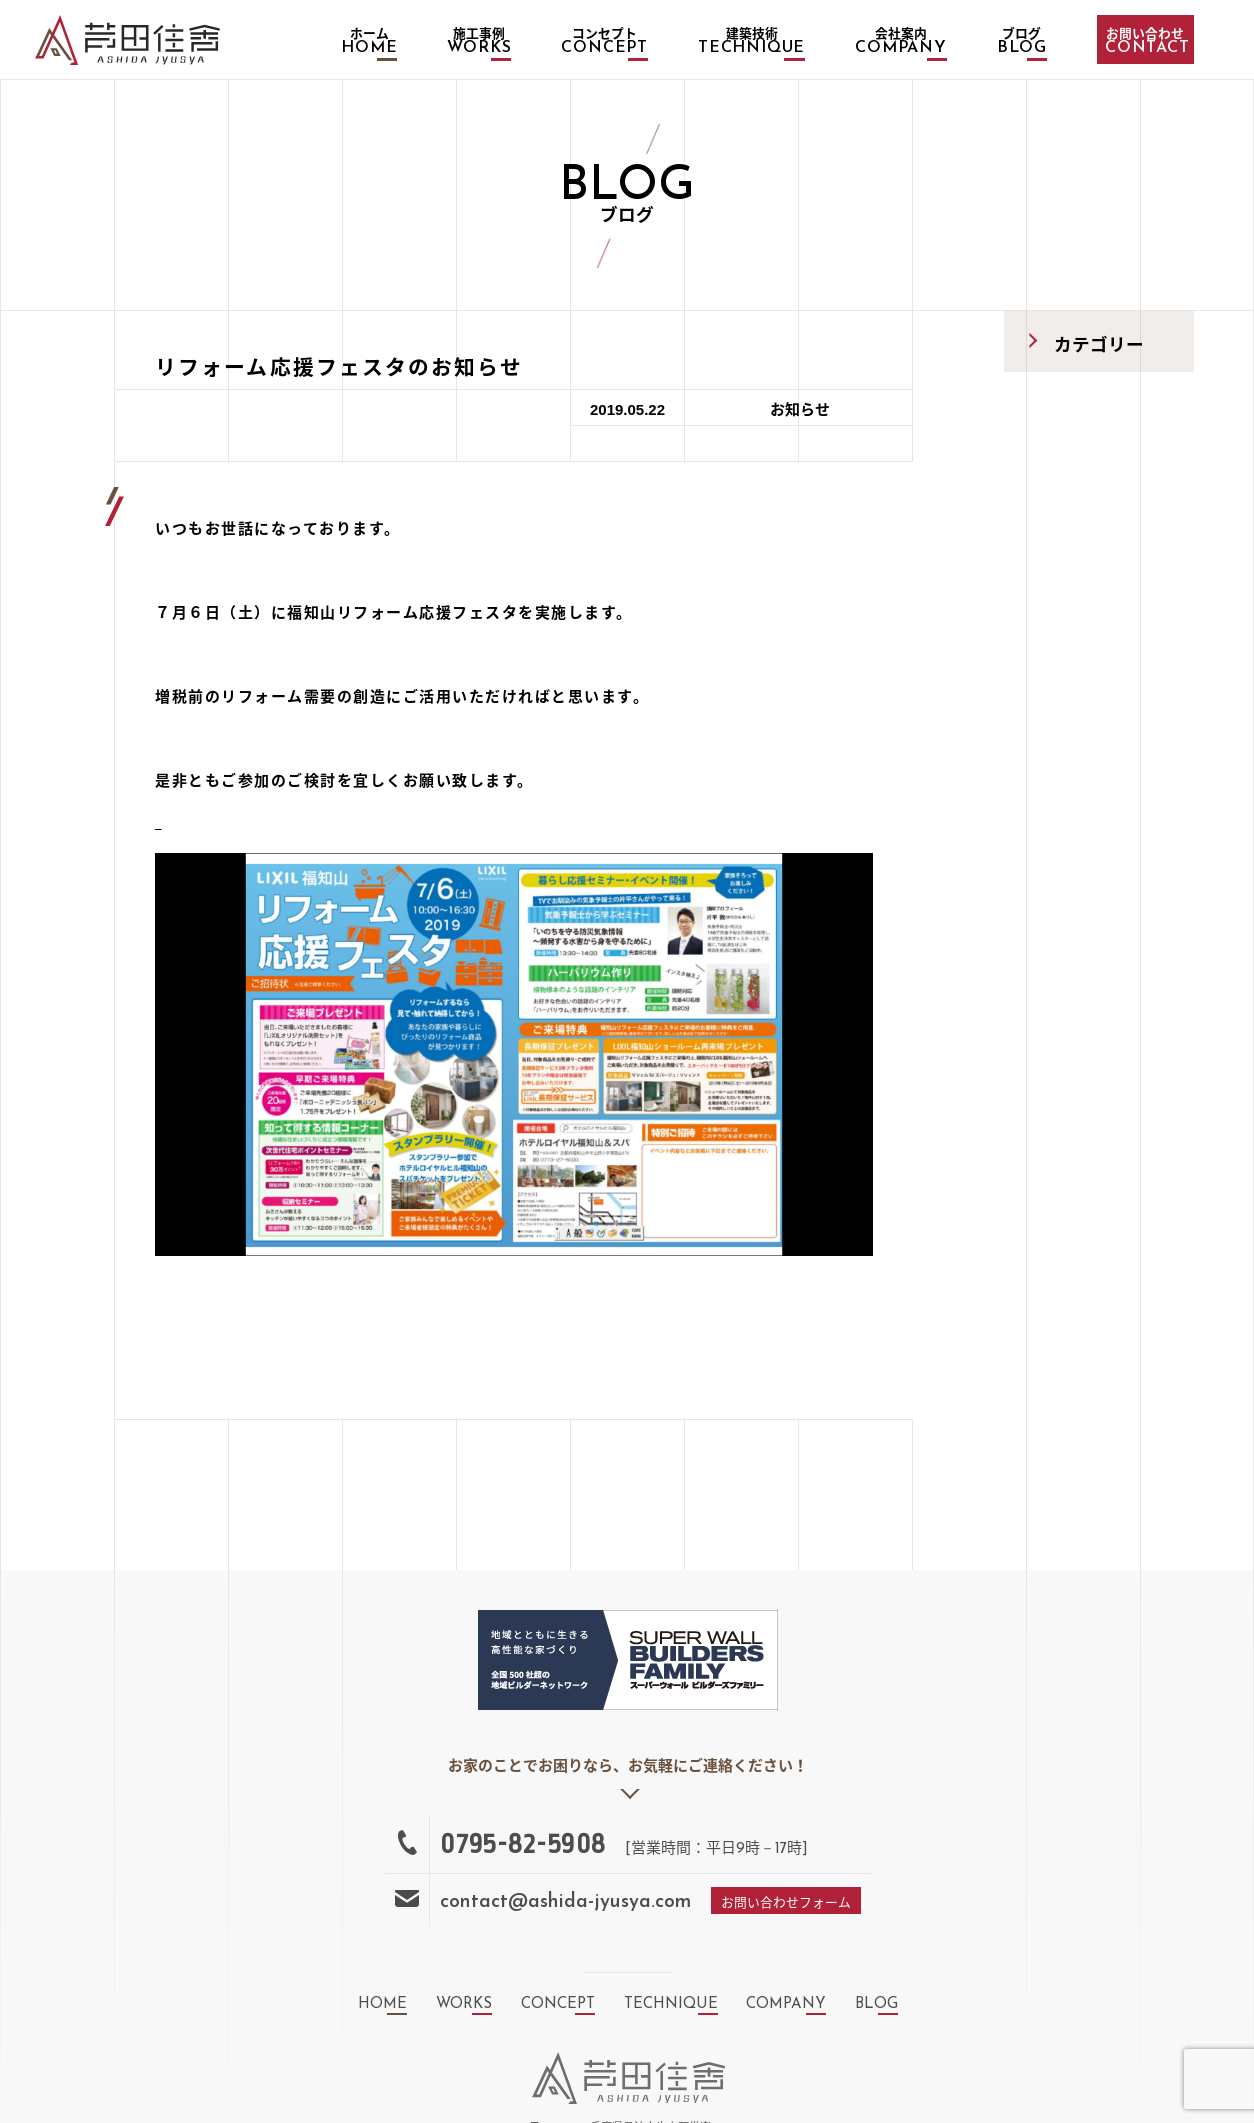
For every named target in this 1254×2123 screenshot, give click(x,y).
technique (671, 2004)
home (382, 2004)
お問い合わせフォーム (786, 1903)
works (464, 2004)
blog (876, 2004)
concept (558, 2004)
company (786, 2004)
